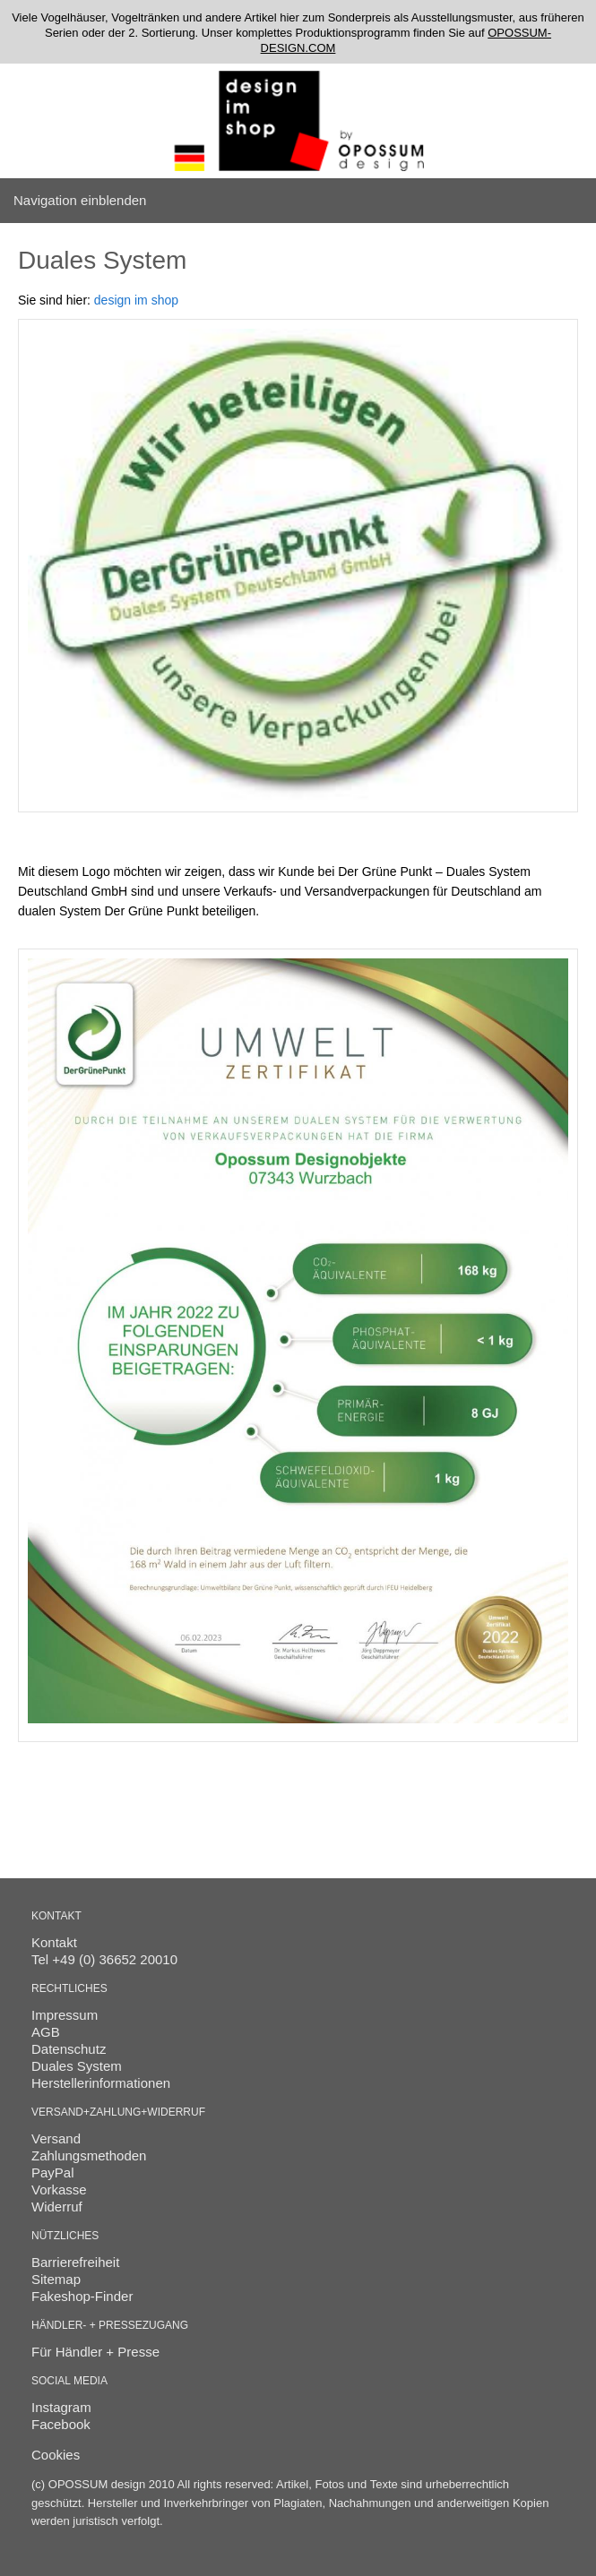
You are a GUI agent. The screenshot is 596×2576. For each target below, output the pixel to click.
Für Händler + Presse (95, 2351)
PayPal (52, 2172)
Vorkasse (59, 2189)
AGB (45, 2031)
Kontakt (54, 1942)
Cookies (55, 2454)
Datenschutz (68, 2049)
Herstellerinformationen (100, 2083)
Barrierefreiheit (75, 2262)
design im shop (136, 300)
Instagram (61, 2407)
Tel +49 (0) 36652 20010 (104, 1959)
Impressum (64, 2014)
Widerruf (56, 2206)
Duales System (76, 2066)
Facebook (61, 2424)
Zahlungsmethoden (88, 2155)
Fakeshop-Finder (82, 2296)
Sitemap (56, 2279)
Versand (56, 2138)
